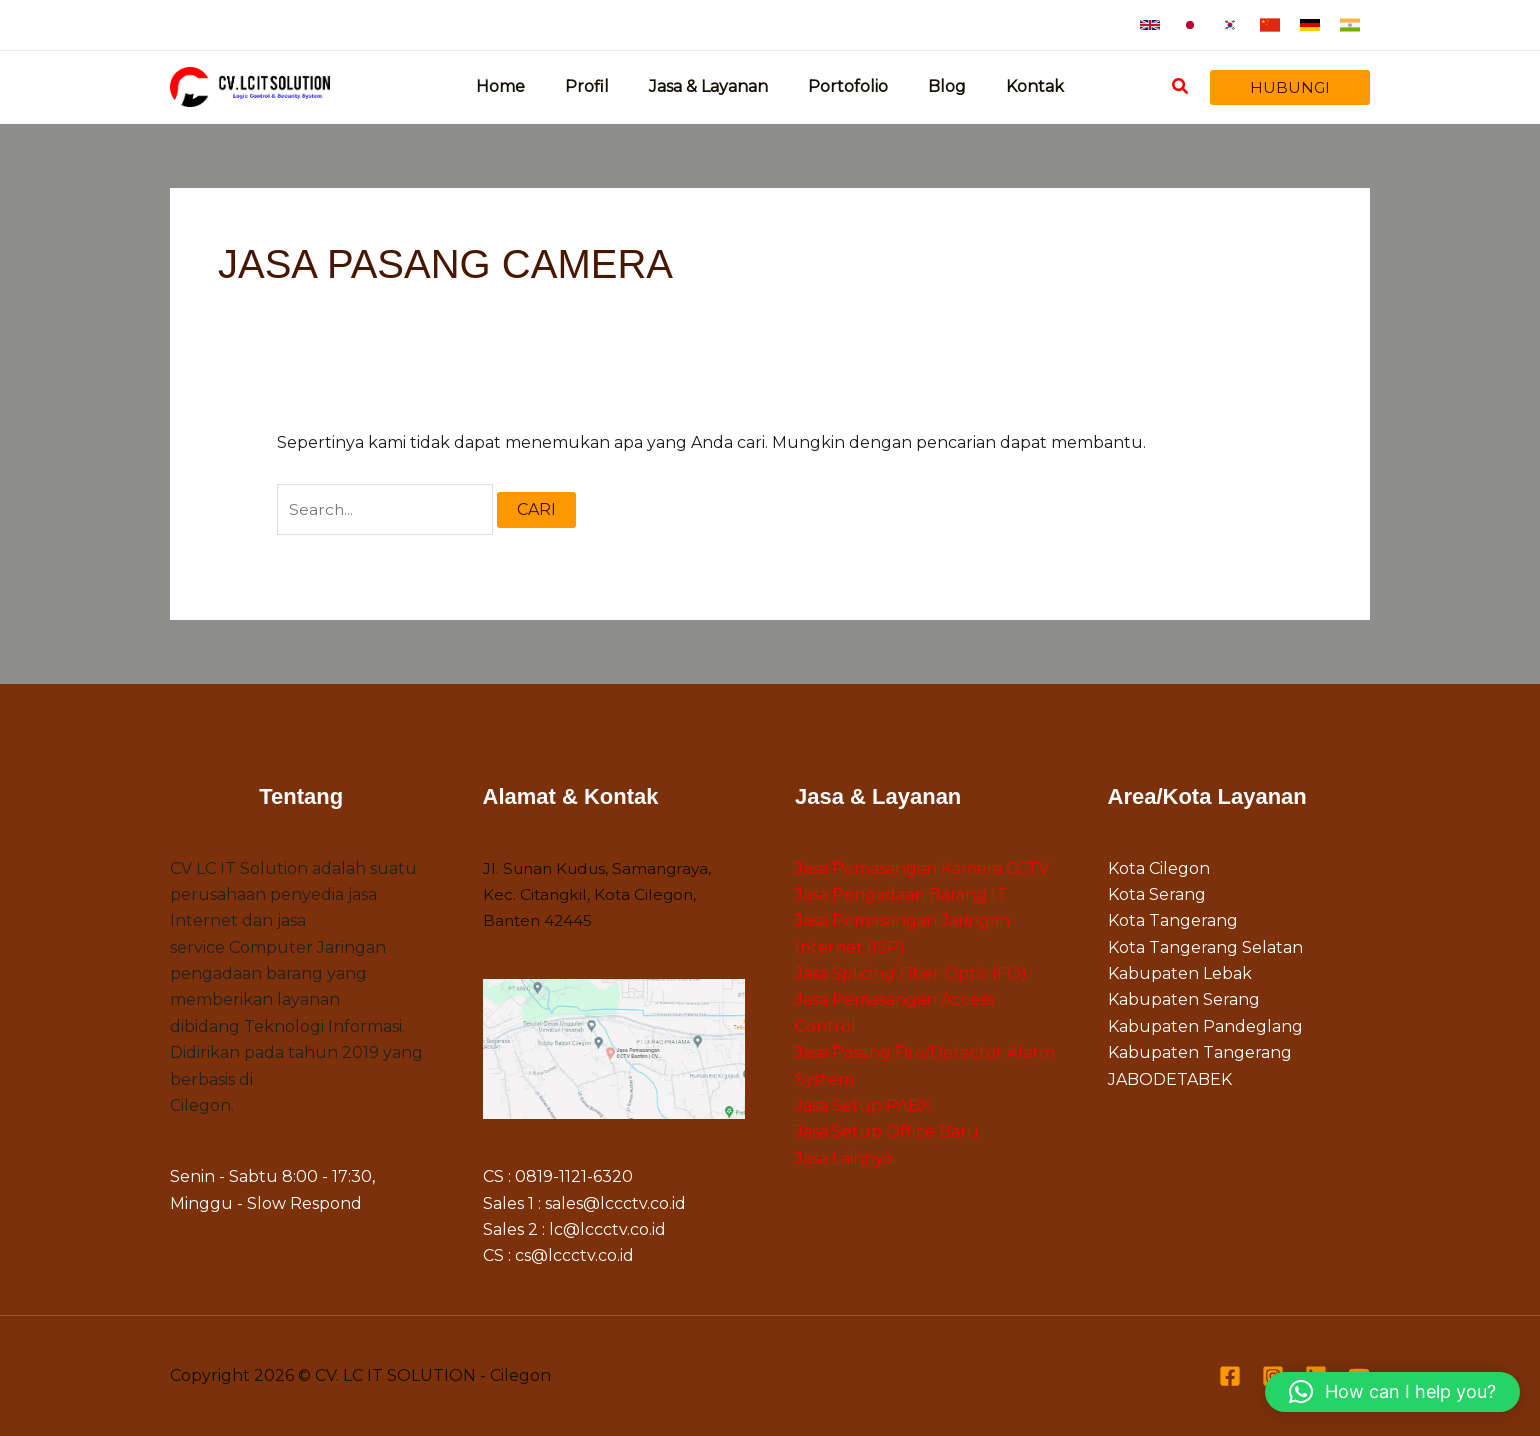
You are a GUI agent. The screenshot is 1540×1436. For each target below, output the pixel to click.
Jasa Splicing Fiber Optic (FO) (911, 975)
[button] (1150, 25)
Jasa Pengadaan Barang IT (901, 895)
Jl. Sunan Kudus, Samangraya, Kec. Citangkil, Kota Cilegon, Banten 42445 (602, 896)
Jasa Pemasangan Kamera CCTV (922, 869)
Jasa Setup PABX (863, 1107)
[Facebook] (1230, 1377)
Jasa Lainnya (844, 1159)
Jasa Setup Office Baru (887, 1133)
